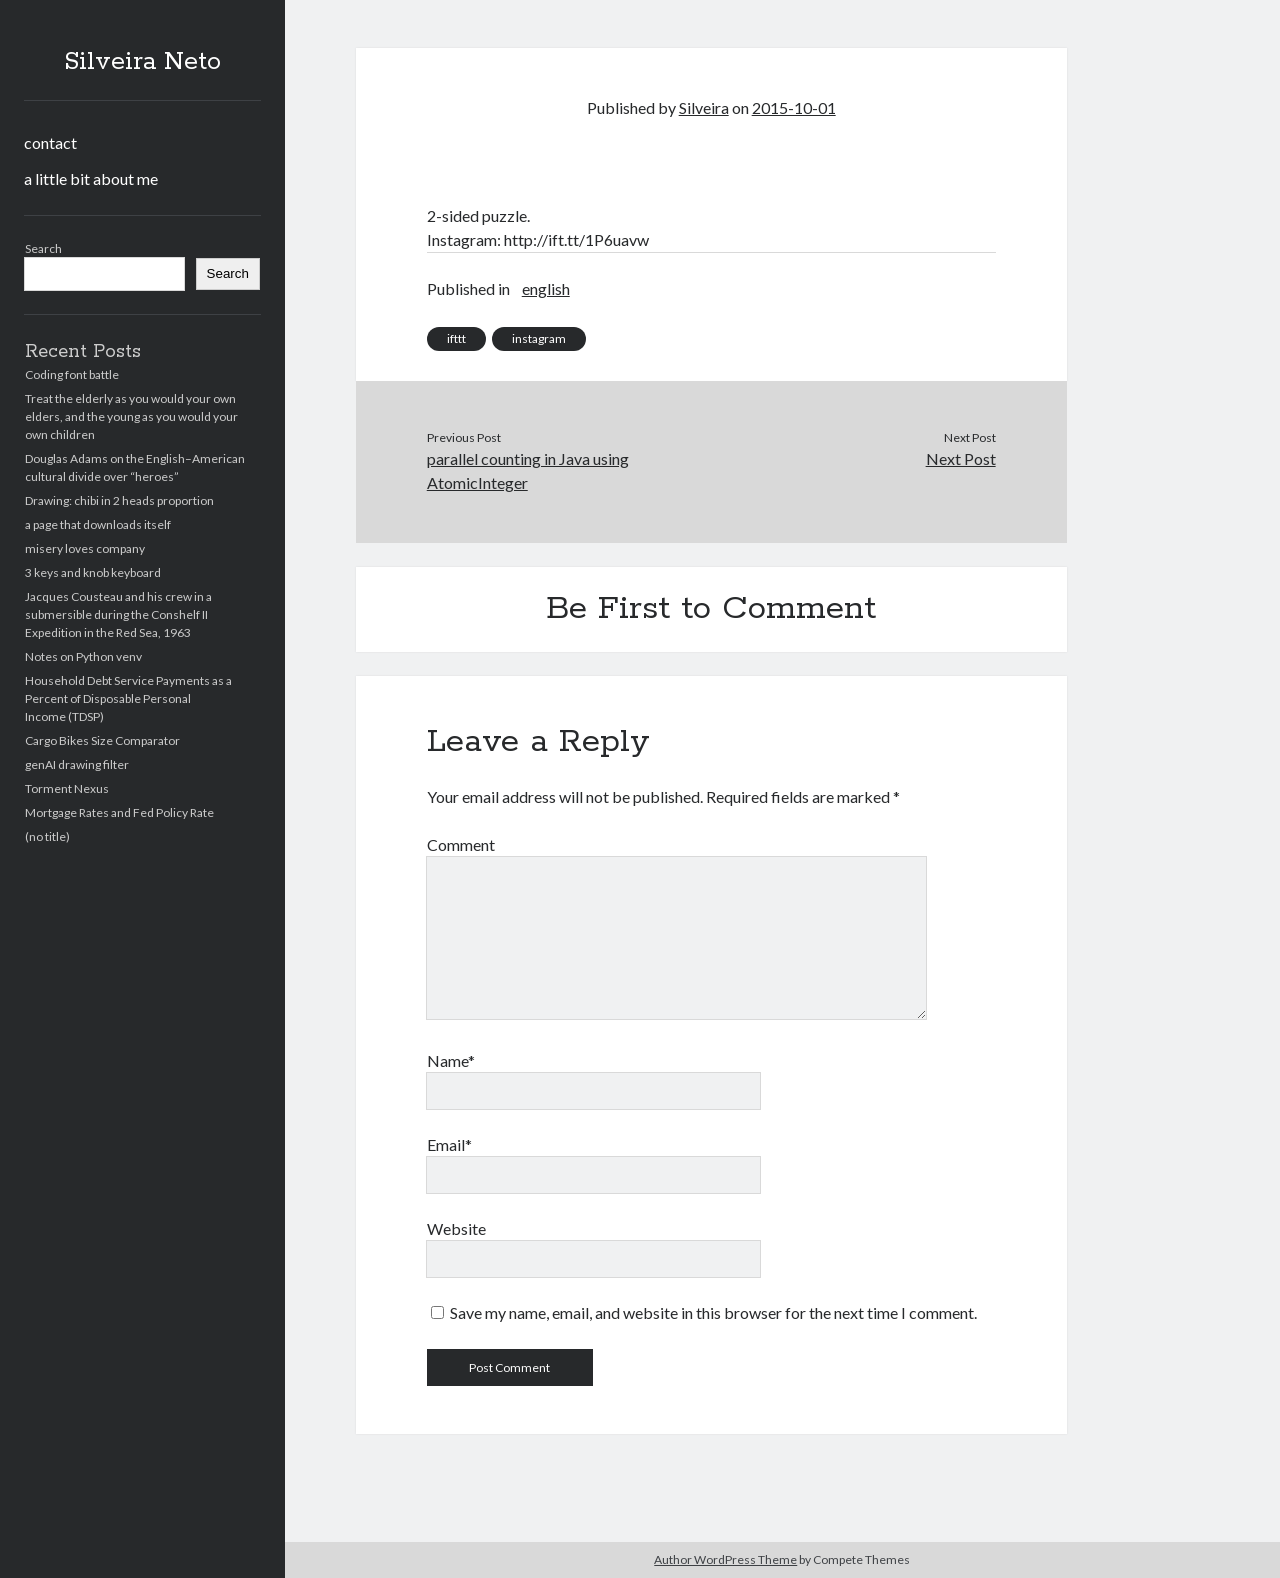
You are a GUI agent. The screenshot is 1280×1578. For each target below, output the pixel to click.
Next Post (961, 458)
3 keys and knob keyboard (93, 572)
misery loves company (85, 548)
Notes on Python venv (83, 656)
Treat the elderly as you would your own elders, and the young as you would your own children (131, 416)
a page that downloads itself (98, 524)
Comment (461, 844)
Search (43, 248)
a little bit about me (91, 178)
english (546, 288)
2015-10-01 (794, 107)
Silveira (704, 107)
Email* (449, 1144)
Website (456, 1228)
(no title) (47, 836)
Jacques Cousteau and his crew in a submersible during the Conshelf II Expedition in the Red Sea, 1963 (118, 614)
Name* (451, 1060)
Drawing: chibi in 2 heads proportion (119, 500)
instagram (539, 338)
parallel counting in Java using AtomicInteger (528, 470)
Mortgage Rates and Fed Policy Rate (119, 812)
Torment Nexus (67, 788)
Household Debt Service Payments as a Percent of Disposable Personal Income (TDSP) (128, 698)
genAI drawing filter (77, 764)
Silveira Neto (142, 62)
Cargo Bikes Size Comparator (102, 740)
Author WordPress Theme (725, 1559)
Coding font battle (72, 374)
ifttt (456, 338)
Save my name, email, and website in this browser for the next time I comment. (713, 1312)
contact (50, 142)
